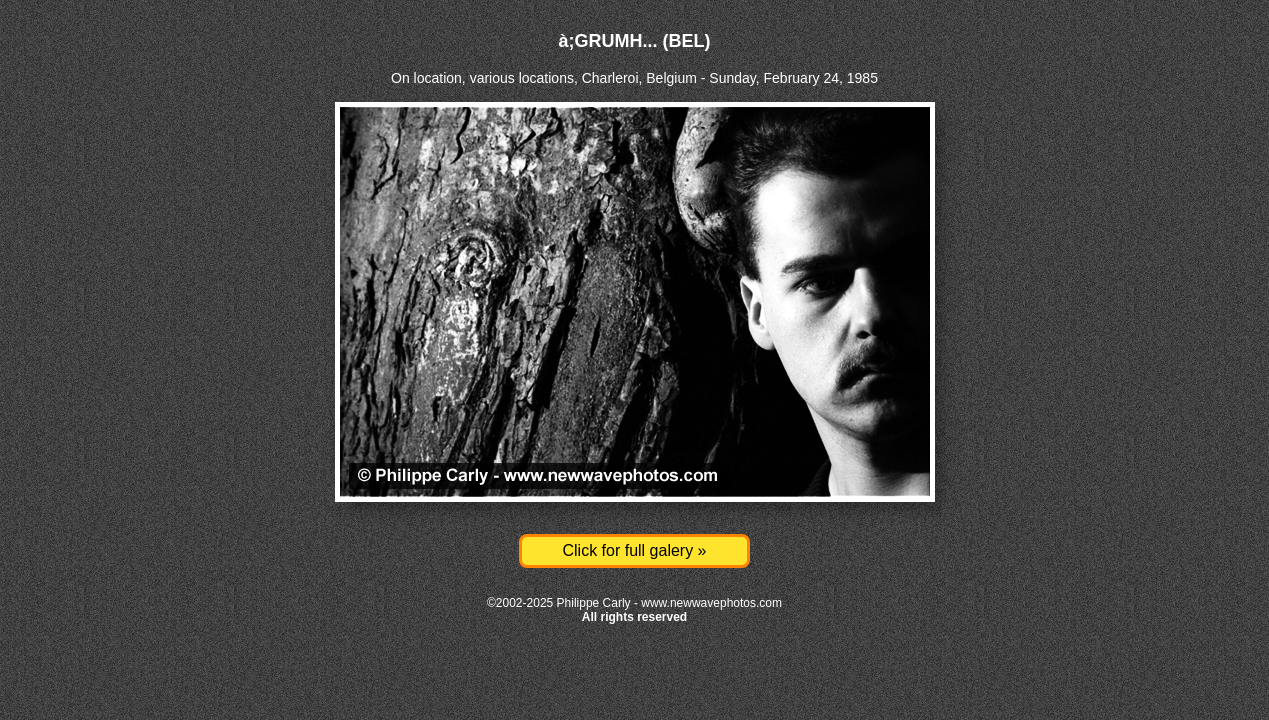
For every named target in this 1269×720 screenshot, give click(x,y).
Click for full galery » (634, 550)
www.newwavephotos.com (711, 603)
